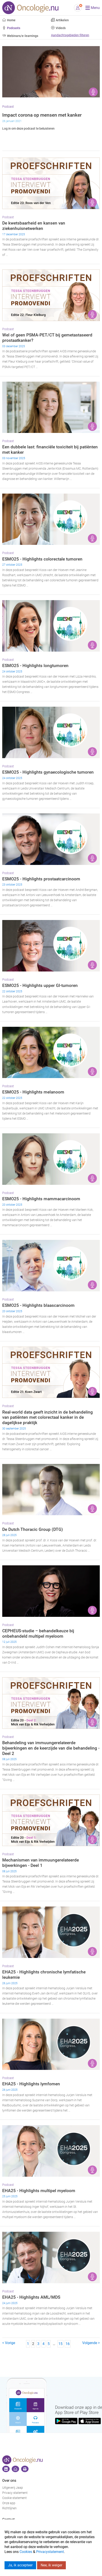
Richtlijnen (9, 2508)
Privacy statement (15, 2493)
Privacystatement (50, 2552)
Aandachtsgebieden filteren (70, 35)
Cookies (26, 2552)
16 (68, 2344)
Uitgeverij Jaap (12, 2488)
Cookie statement (14, 2498)
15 (60, 2344)
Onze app (8, 2503)
